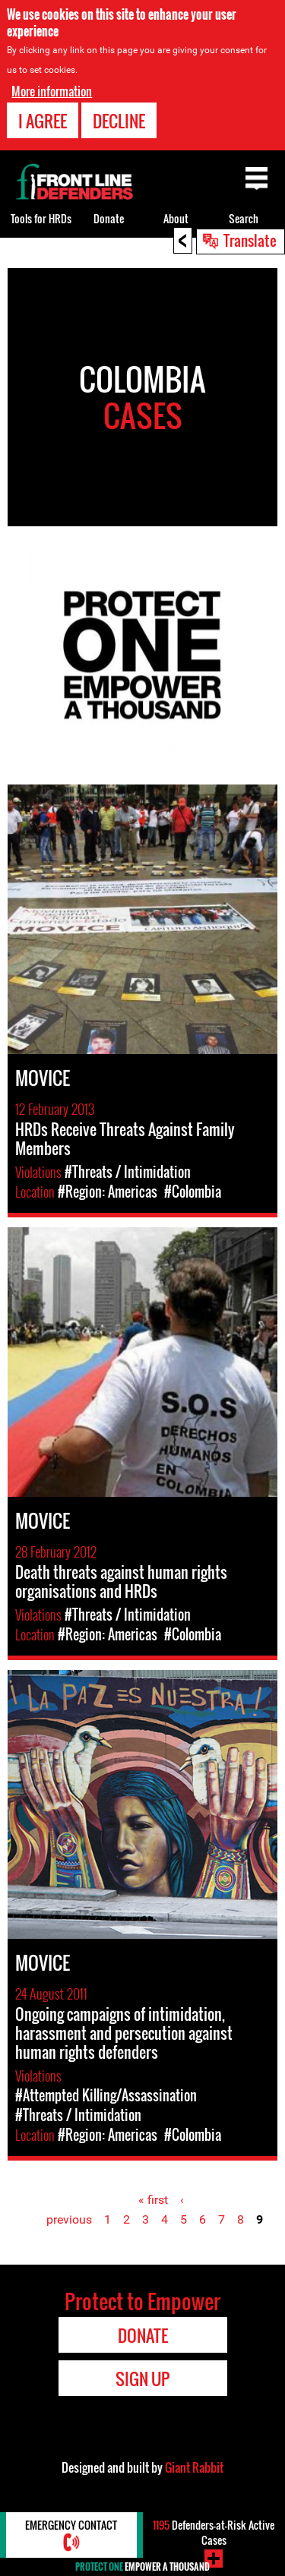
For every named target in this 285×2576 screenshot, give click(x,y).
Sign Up (142, 2378)
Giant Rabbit (194, 2467)
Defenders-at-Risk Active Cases (213, 2532)
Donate (108, 218)
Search (243, 218)
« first (153, 2199)
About (175, 218)
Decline (119, 121)
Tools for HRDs (41, 218)
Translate (250, 240)
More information (51, 91)
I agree (42, 121)
